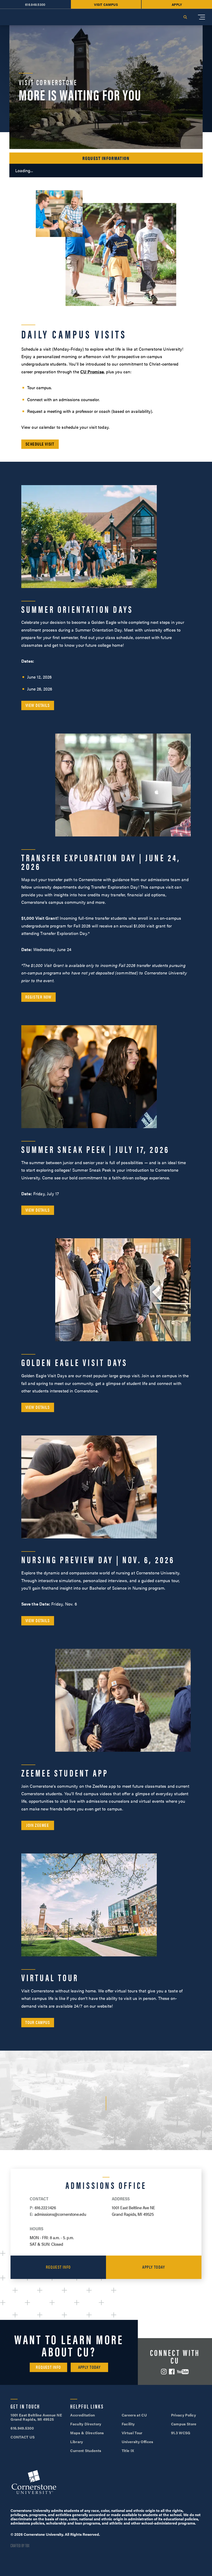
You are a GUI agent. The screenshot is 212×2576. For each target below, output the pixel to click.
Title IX (128, 2450)
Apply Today (153, 2267)
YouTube (183, 2371)
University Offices (137, 2441)
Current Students (85, 2450)
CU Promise (92, 371)
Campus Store (184, 2424)
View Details (38, 705)
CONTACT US (23, 2437)
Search (185, 17)
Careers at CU (134, 2415)
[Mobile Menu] (201, 17)
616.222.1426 (45, 2207)
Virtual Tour (132, 2432)
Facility (128, 2424)
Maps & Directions (87, 2432)
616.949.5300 (35, 4)
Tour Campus (37, 2022)
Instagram (164, 2371)
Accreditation (82, 2415)
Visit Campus (106, 4)
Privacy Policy (183, 2415)
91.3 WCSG (180, 2432)
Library (76, 2441)
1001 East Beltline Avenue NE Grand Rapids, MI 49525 (36, 2417)
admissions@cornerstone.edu (60, 2214)
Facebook (172, 2371)
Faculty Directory (85, 2424)
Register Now (38, 997)
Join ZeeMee (37, 1825)
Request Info (58, 2267)
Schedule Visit (40, 444)
